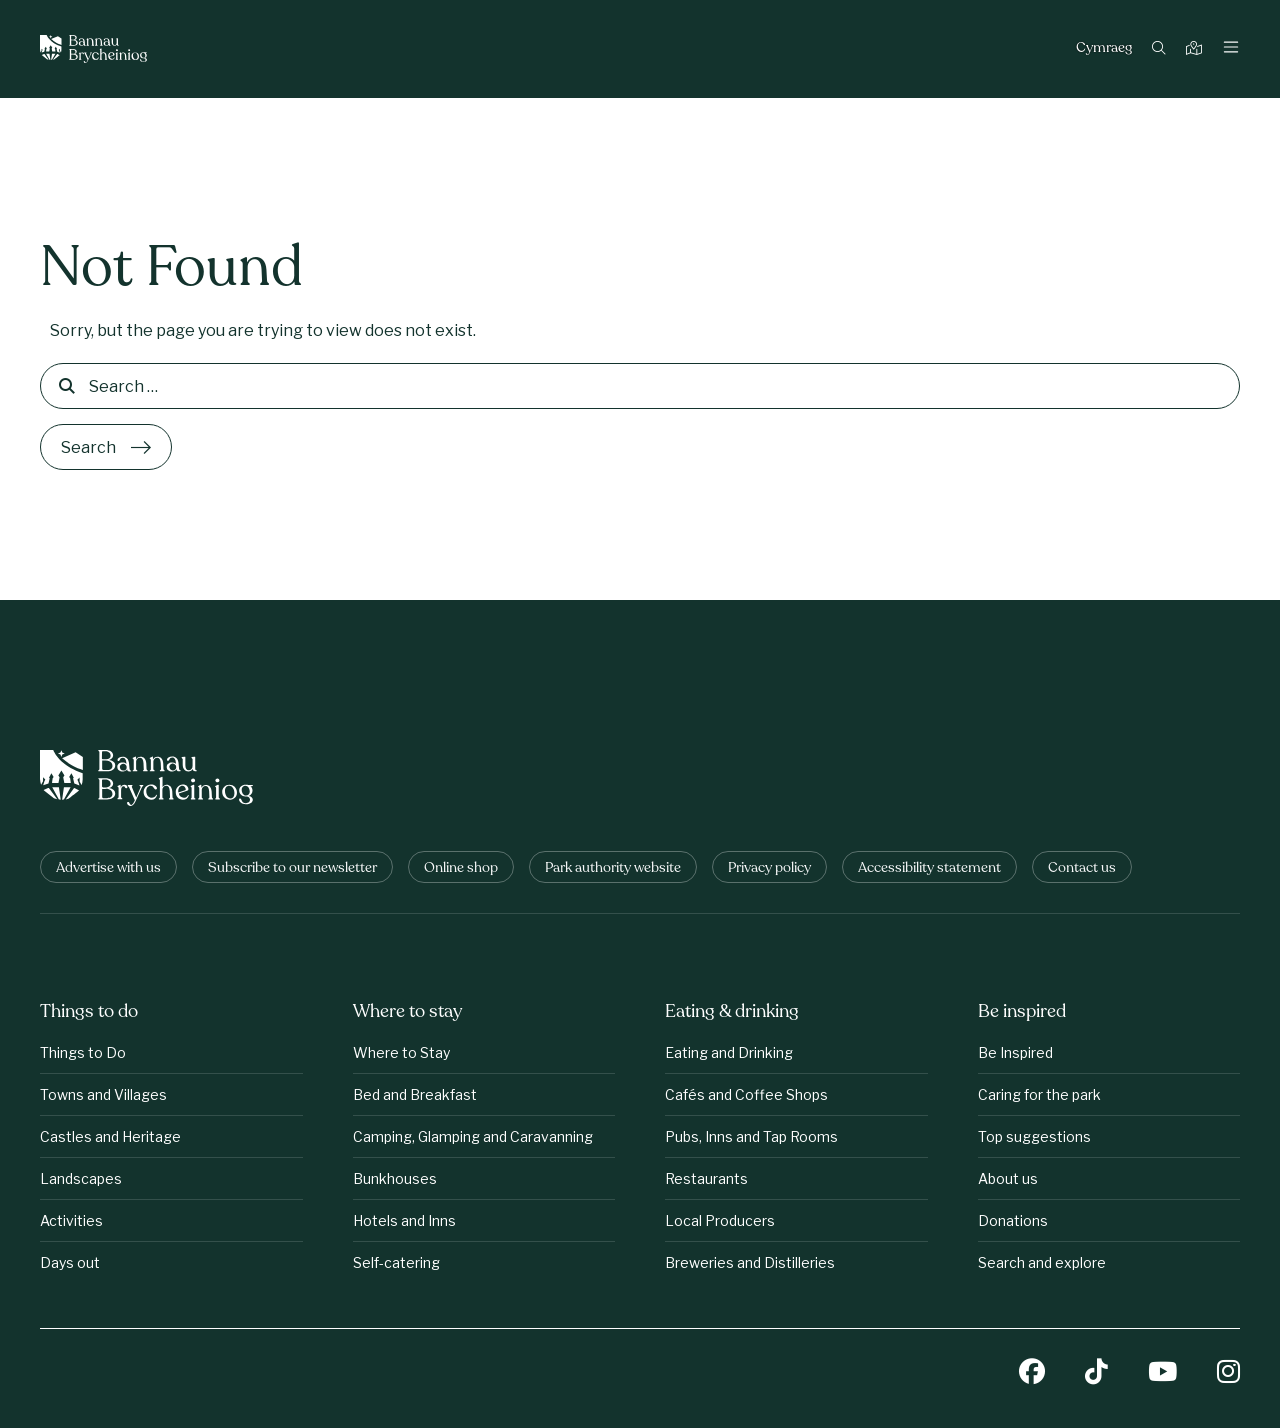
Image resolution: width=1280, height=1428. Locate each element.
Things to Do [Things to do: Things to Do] (83, 1052)
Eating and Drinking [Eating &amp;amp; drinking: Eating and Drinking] (729, 1052)
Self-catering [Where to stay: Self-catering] (396, 1262)
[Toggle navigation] (1231, 49)
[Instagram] (1228, 1373)
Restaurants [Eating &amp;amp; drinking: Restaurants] (706, 1178)
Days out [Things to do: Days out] (70, 1262)
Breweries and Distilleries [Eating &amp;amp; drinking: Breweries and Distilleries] (750, 1262)
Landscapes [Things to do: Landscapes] (81, 1178)
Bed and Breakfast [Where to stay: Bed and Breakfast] (415, 1094)
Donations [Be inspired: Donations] (1013, 1220)
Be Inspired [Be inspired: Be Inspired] (1015, 1052)
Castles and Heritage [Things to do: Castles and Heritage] (110, 1136)
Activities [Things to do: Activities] (71, 1220)
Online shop (461, 868)
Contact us (1082, 868)
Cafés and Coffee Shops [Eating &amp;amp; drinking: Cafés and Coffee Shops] (746, 1094)
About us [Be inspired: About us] (1008, 1178)
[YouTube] (1162, 1373)
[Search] (1161, 49)
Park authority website (613, 868)
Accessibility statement (929, 868)
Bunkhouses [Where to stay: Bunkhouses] (395, 1178)
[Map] (1196, 49)
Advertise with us (108, 868)
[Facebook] (1032, 1373)
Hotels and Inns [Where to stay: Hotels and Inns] (404, 1220)
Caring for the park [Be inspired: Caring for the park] (1039, 1094)
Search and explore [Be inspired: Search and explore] (1042, 1262)
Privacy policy (769, 868)
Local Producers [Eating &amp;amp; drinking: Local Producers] (720, 1220)
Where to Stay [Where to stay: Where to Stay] (401, 1052)
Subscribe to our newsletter (292, 868)
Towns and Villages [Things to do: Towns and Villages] (103, 1094)
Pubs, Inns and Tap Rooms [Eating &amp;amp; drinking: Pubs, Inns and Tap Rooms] (751, 1136)
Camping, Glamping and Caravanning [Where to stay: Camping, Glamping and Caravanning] (473, 1136)
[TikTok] (1096, 1373)
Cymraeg (1104, 49)
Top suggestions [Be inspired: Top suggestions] (1034, 1136)
